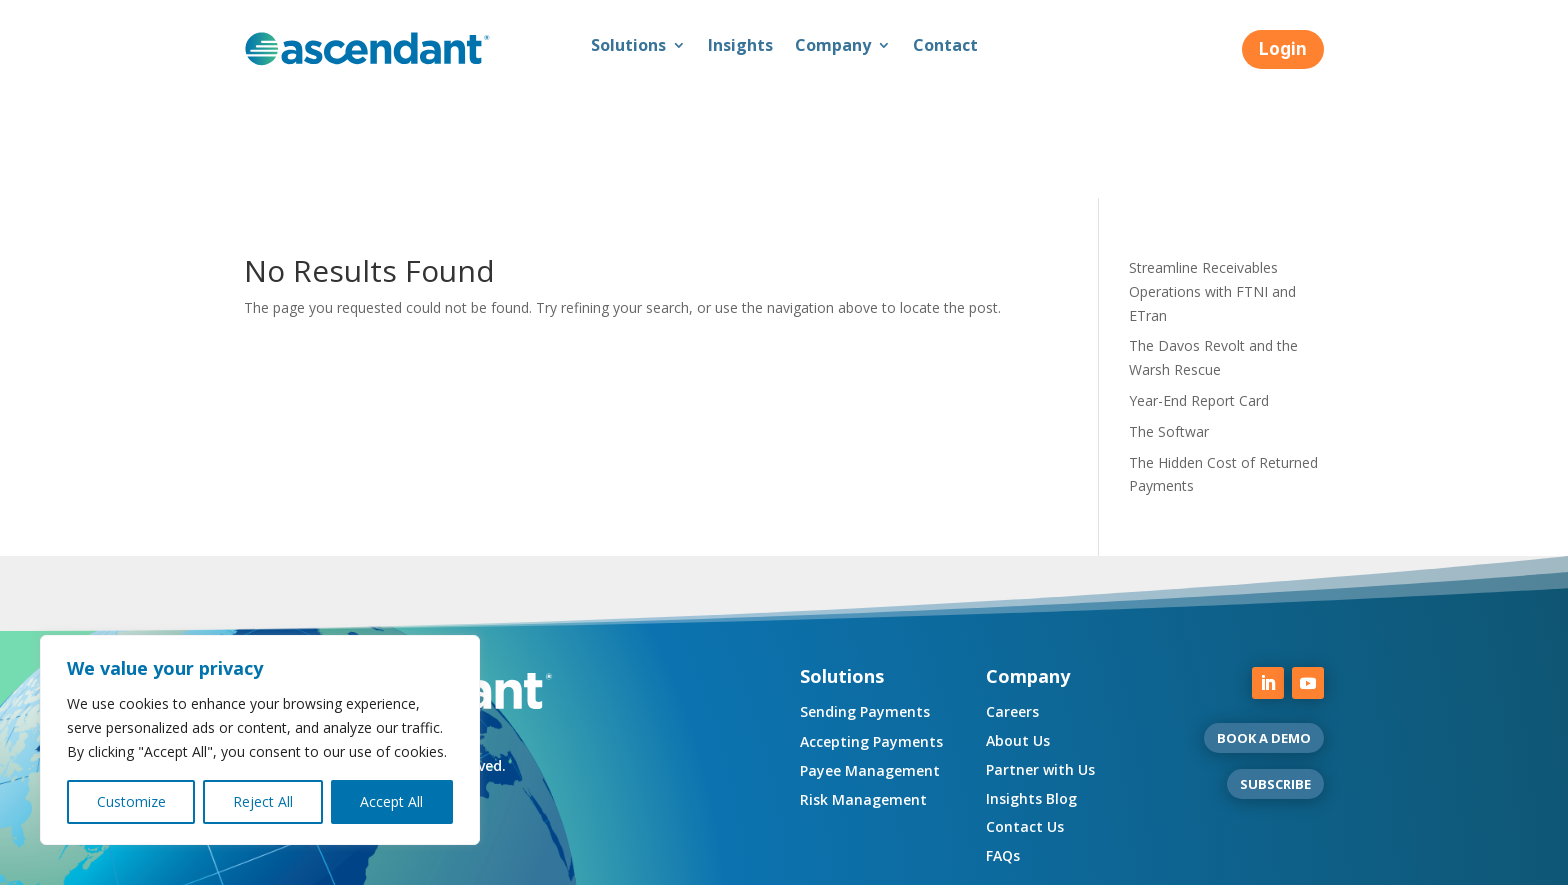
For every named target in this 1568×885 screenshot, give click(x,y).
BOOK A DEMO (1264, 625)
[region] (260, 740)
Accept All (391, 801)
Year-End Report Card (1199, 287)
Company (833, 47)
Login (1283, 49)
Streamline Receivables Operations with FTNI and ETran (1212, 178)
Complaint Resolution (815, 862)
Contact (945, 47)
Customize (131, 801)
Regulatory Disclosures (480, 862)
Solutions (628, 47)
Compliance (282, 862)
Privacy (363, 862)
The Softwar (1169, 318)
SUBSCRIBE (1275, 671)
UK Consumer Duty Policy (650, 862)
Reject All (263, 801)
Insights (740, 47)
